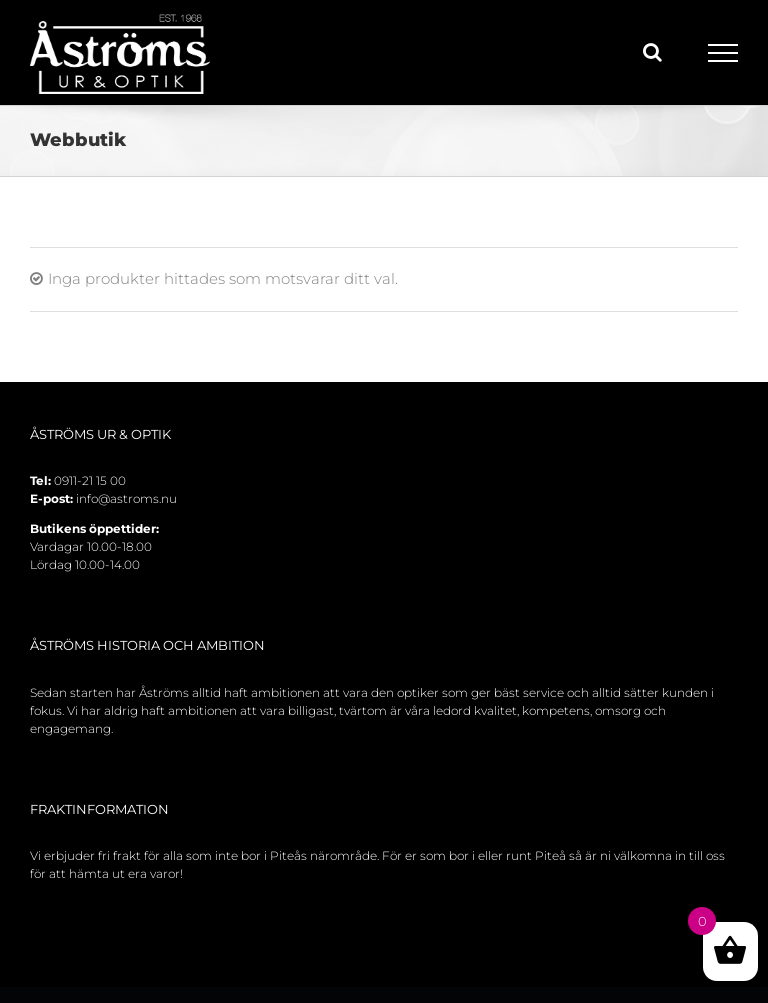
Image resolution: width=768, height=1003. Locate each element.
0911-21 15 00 (90, 480)
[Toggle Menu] (723, 53)
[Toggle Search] (652, 52)
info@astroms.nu (126, 498)
